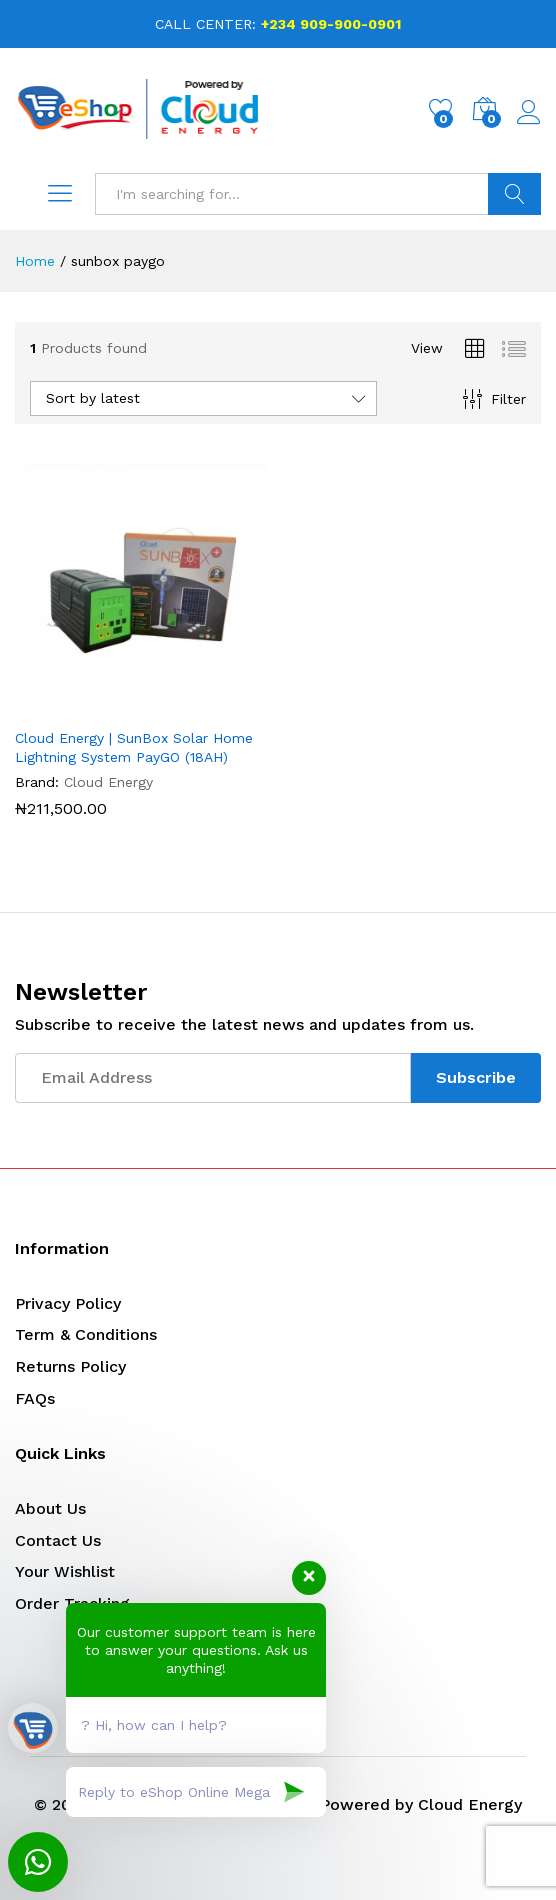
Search (514, 194)
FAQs (35, 1398)
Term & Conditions (86, 1334)
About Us (50, 1508)
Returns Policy (70, 1366)
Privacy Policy (68, 1303)
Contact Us (58, 1540)
